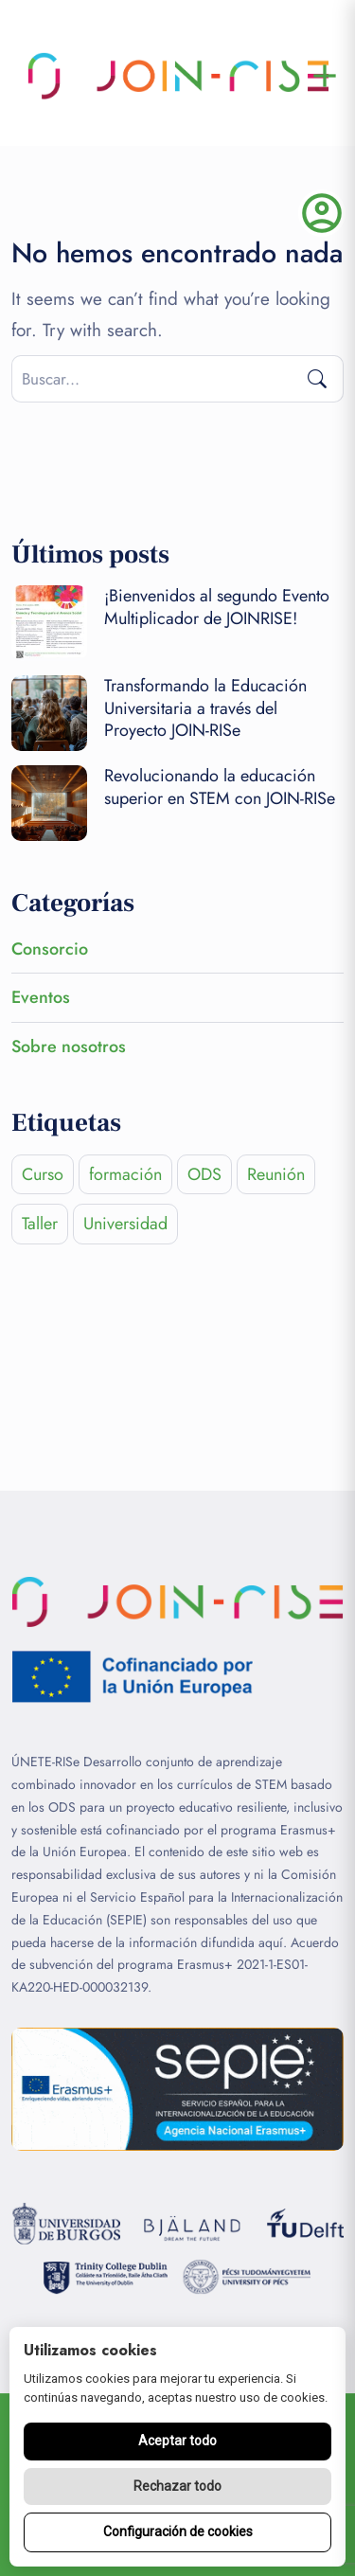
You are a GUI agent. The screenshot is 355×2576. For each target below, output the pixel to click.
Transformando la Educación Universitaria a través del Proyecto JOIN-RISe (205, 707)
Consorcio (49, 949)
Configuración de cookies (178, 2531)
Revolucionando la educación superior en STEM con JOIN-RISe (219, 786)
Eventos (40, 997)
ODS (204, 1174)
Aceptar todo (177, 2440)
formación (125, 1174)
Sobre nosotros (68, 1046)
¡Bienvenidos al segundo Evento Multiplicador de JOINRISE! (216, 606)
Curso (42, 1174)
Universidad (125, 1223)
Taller (40, 1223)
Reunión (276, 1174)
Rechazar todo (177, 2486)
